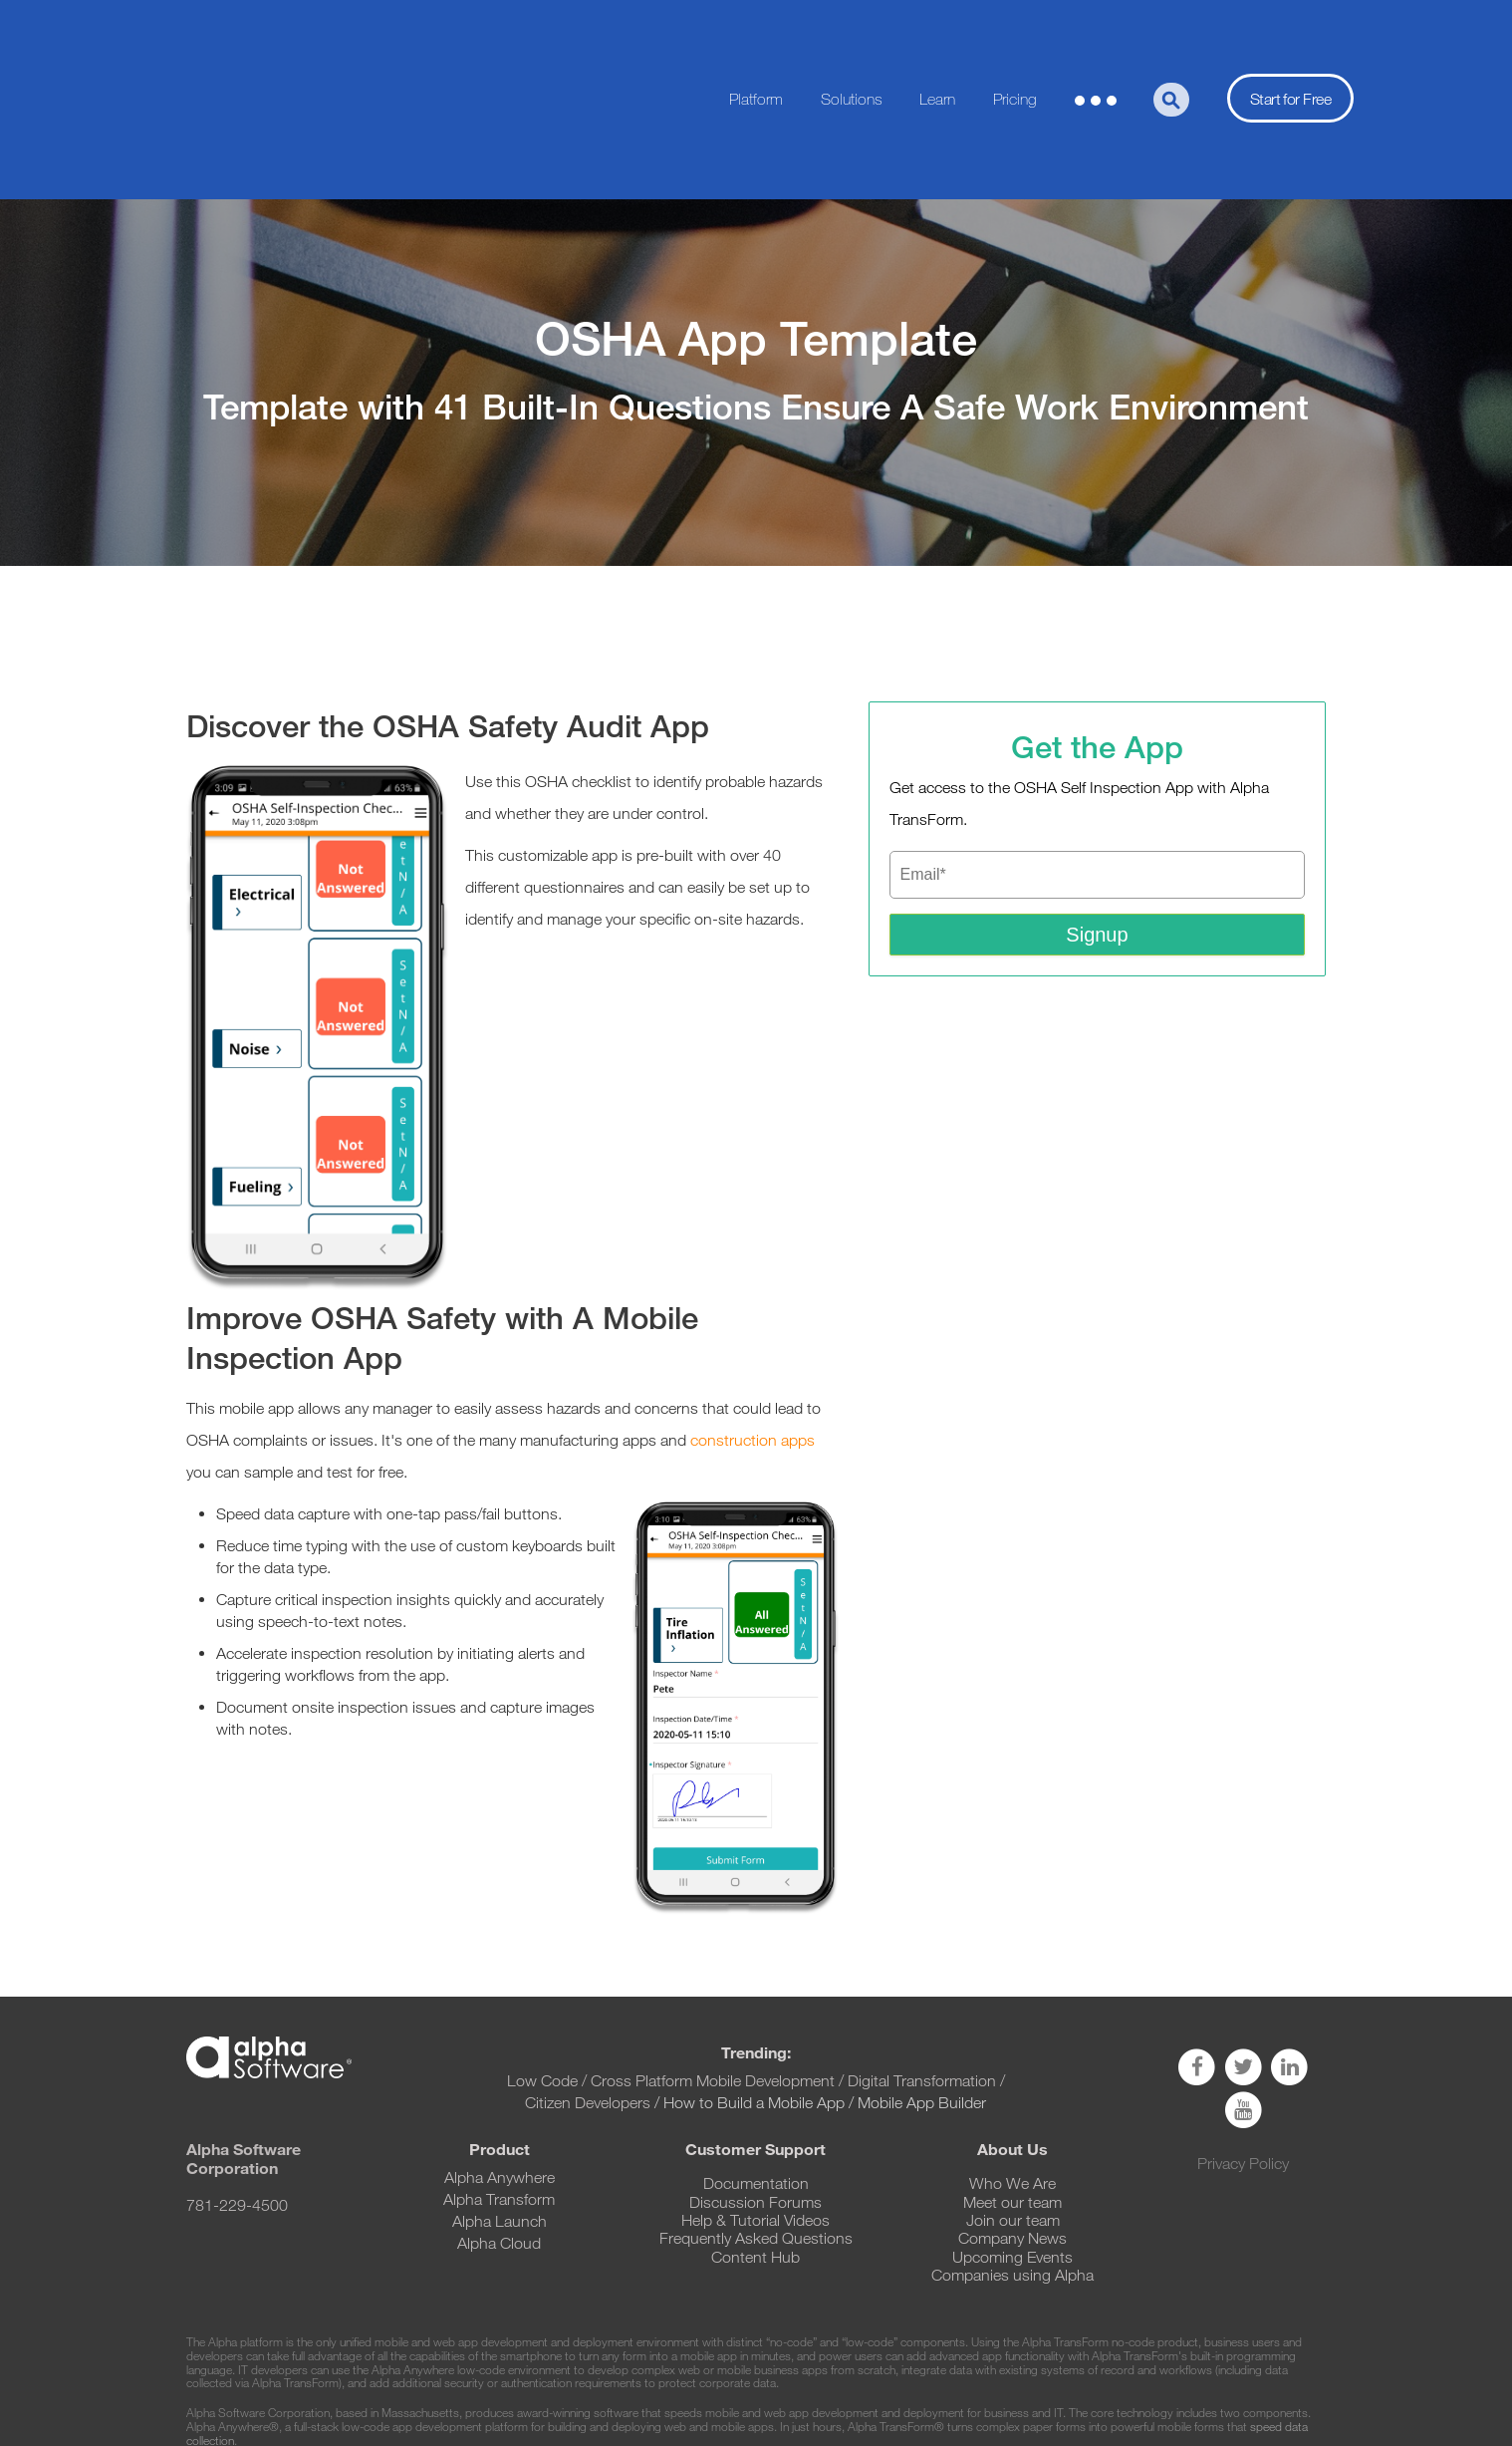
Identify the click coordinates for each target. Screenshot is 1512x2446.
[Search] (1171, 36)
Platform (756, 35)
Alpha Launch (499, 2093)
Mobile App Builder (922, 1975)
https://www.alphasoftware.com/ (1103, 2353)
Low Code (542, 1953)
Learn (937, 35)
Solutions (851, 35)
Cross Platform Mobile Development (713, 1953)
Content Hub (755, 2129)
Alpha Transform (499, 2071)
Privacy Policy (1243, 2036)
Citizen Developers (589, 1975)
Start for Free (1290, 35)
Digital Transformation (922, 1953)
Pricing (1015, 35)
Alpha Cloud (499, 2115)
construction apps (752, 1312)
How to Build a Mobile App (754, 1975)
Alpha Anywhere (499, 2049)
